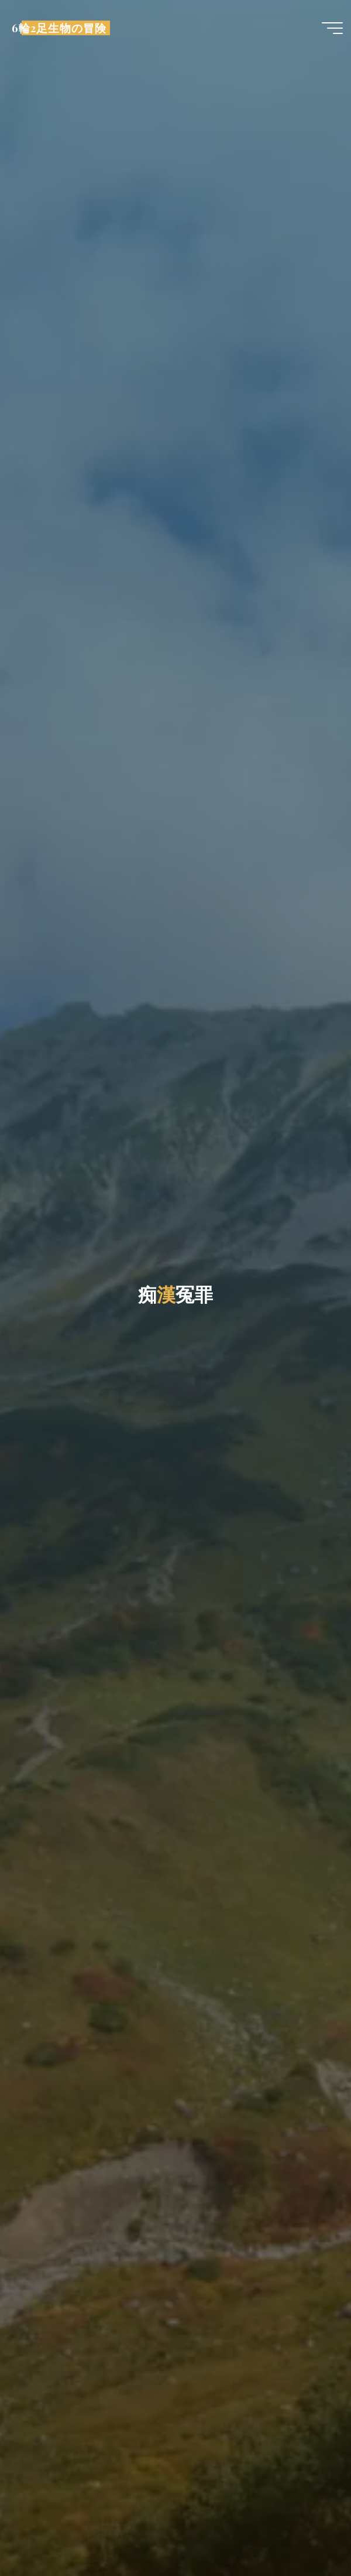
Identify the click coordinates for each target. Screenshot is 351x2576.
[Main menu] (332, 28)
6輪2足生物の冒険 (59, 28)
